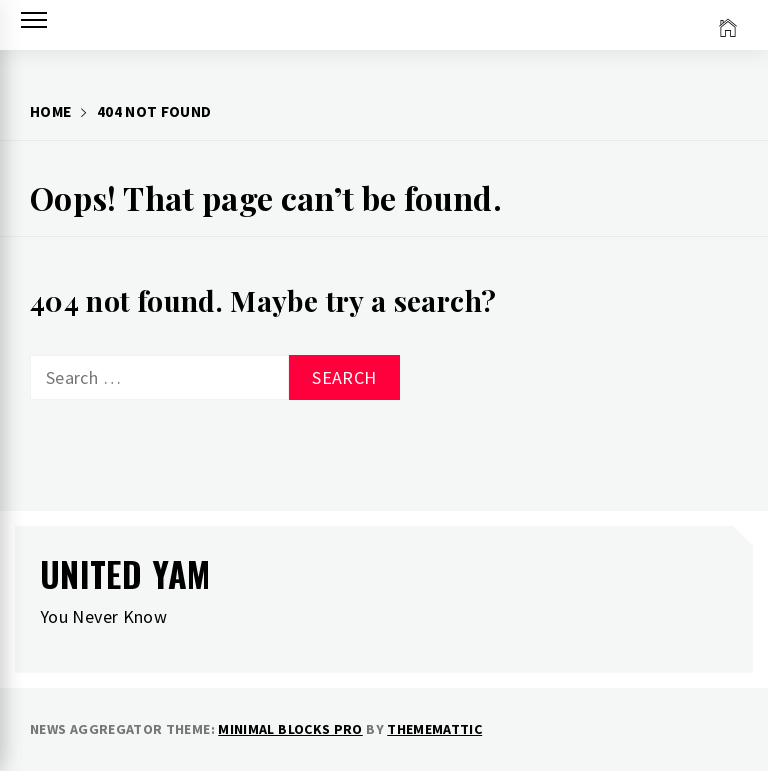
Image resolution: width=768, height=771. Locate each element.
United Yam (125, 573)
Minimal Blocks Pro (290, 729)
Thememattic (434, 729)
